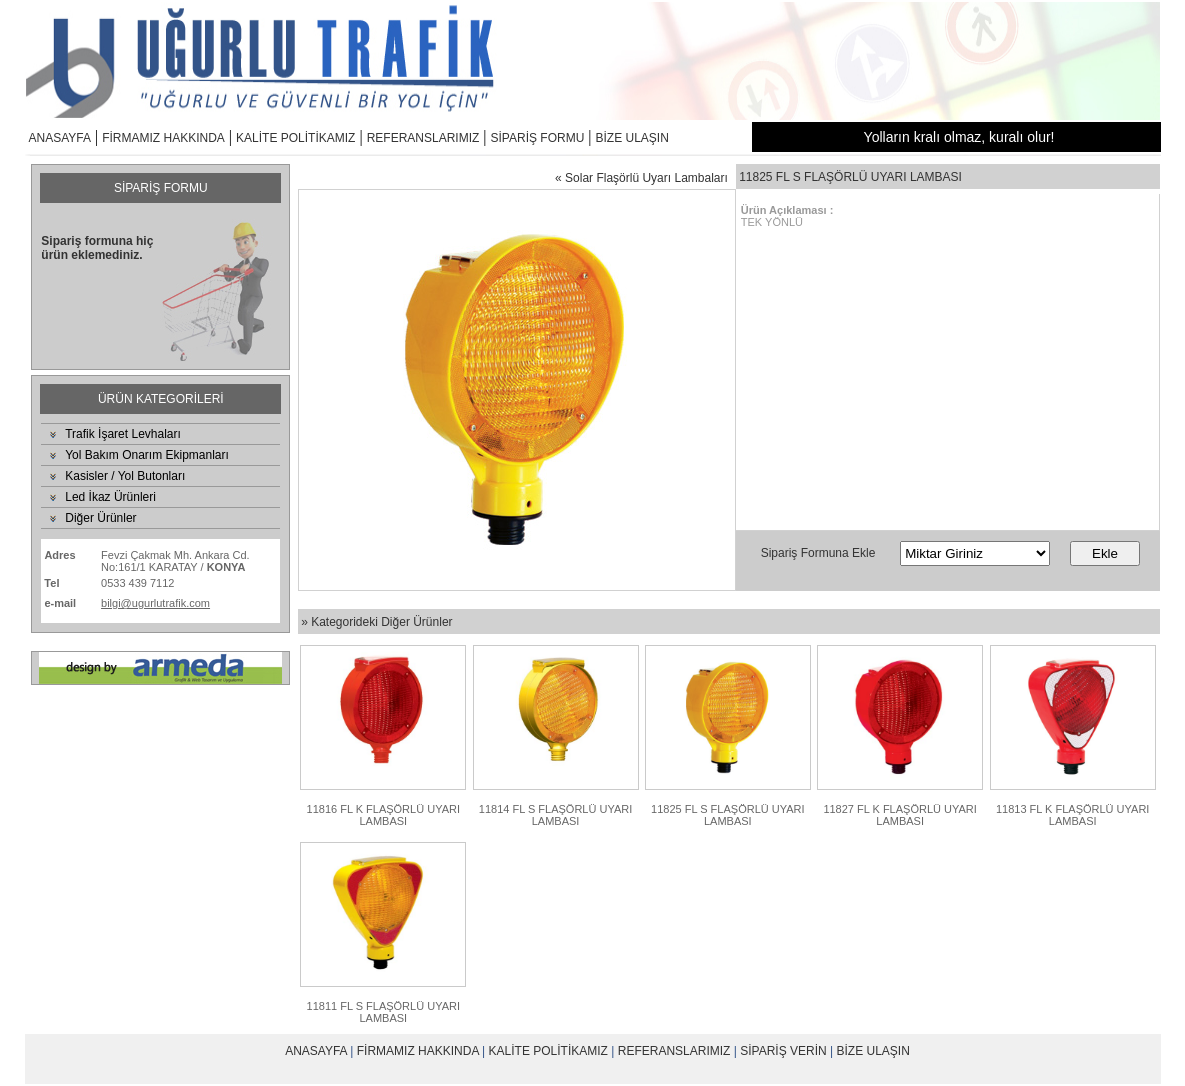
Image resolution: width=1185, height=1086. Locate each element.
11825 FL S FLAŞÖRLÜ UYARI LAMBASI (727, 815)
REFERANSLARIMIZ (423, 138)
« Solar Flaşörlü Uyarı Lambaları (641, 178)
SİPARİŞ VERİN (783, 1051)
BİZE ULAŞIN (632, 138)
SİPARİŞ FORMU (538, 138)
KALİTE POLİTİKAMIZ (295, 138)
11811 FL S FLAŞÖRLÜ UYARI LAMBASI (383, 1012)
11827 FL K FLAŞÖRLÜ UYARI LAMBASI (899, 815)
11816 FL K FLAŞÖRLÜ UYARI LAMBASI (383, 815)
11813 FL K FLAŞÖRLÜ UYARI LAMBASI (1072, 815)
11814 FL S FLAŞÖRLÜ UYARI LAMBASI (555, 815)
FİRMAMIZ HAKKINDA (163, 138)
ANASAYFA (60, 138)
